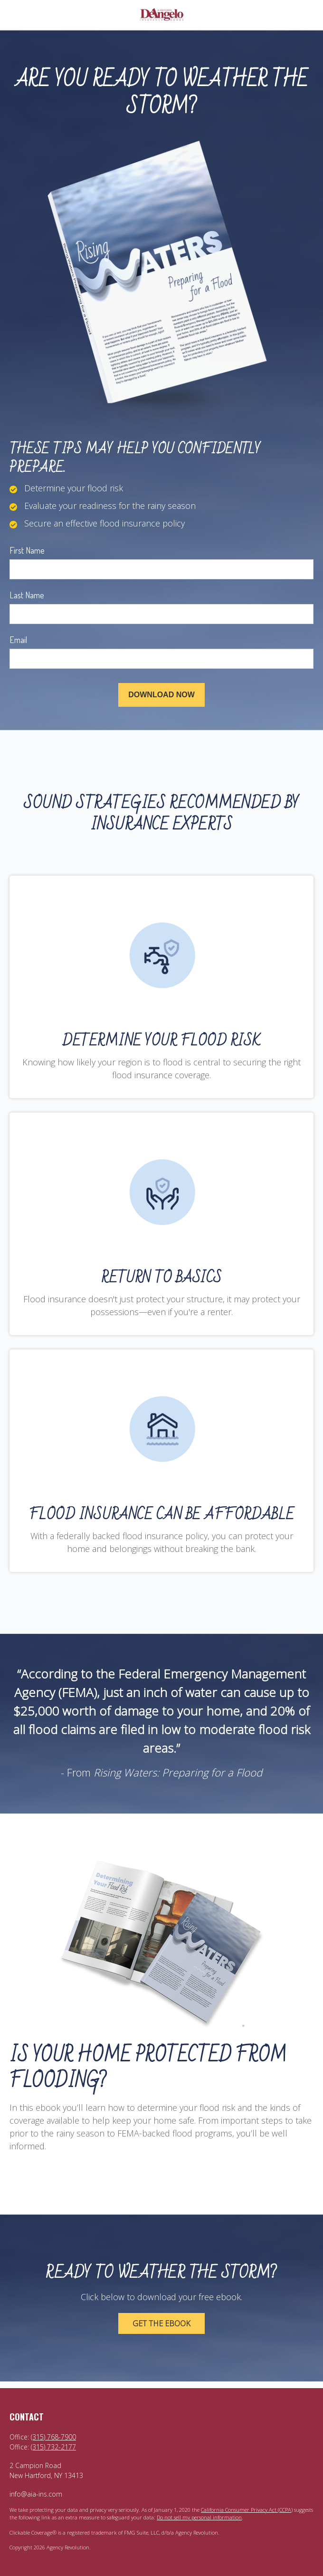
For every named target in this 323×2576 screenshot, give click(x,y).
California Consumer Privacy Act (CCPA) (247, 2509)
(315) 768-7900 (53, 2436)
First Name (27, 550)
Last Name (27, 595)
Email (18, 639)
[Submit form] (161, 695)
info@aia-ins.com (36, 2493)
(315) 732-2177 (53, 2446)
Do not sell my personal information (199, 2517)
